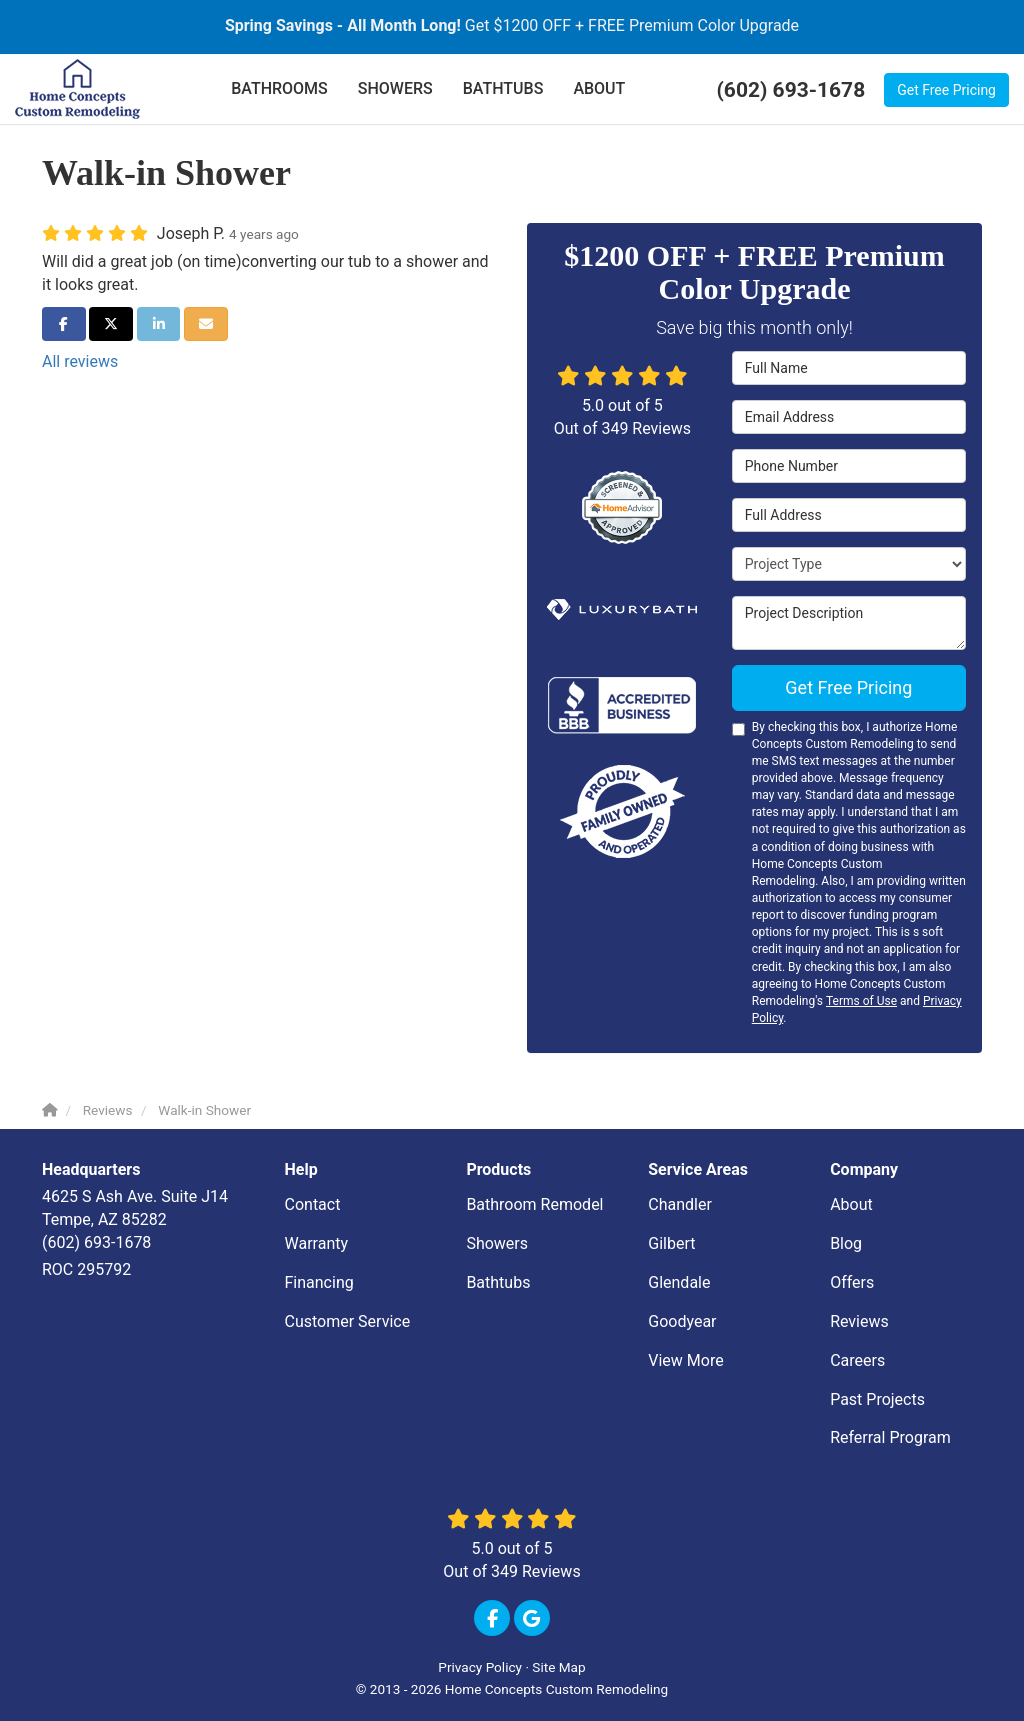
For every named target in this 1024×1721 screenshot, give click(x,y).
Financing (319, 1282)
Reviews (859, 1321)
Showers (497, 1243)
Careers (857, 1360)
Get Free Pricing (946, 90)
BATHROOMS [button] (279, 88)
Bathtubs (498, 1282)
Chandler (680, 1204)
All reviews (80, 361)
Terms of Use (861, 1001)
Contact (313, 1204)
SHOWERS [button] (395, 88)
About (851, 1204)
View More (685, 1360)
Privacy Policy (480, 1667)
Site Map (558, 1667)
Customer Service (348, 1321)
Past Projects (877, 1399)
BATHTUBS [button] (503, 88)
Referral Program (890, 1437)
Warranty (317, 1243)
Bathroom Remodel (534, 1204)
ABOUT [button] (599, 88)
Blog (846, 1243)
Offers (852, 1282)
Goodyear (682, 1321)
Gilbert (671, 1243)
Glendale (679, 1282)
